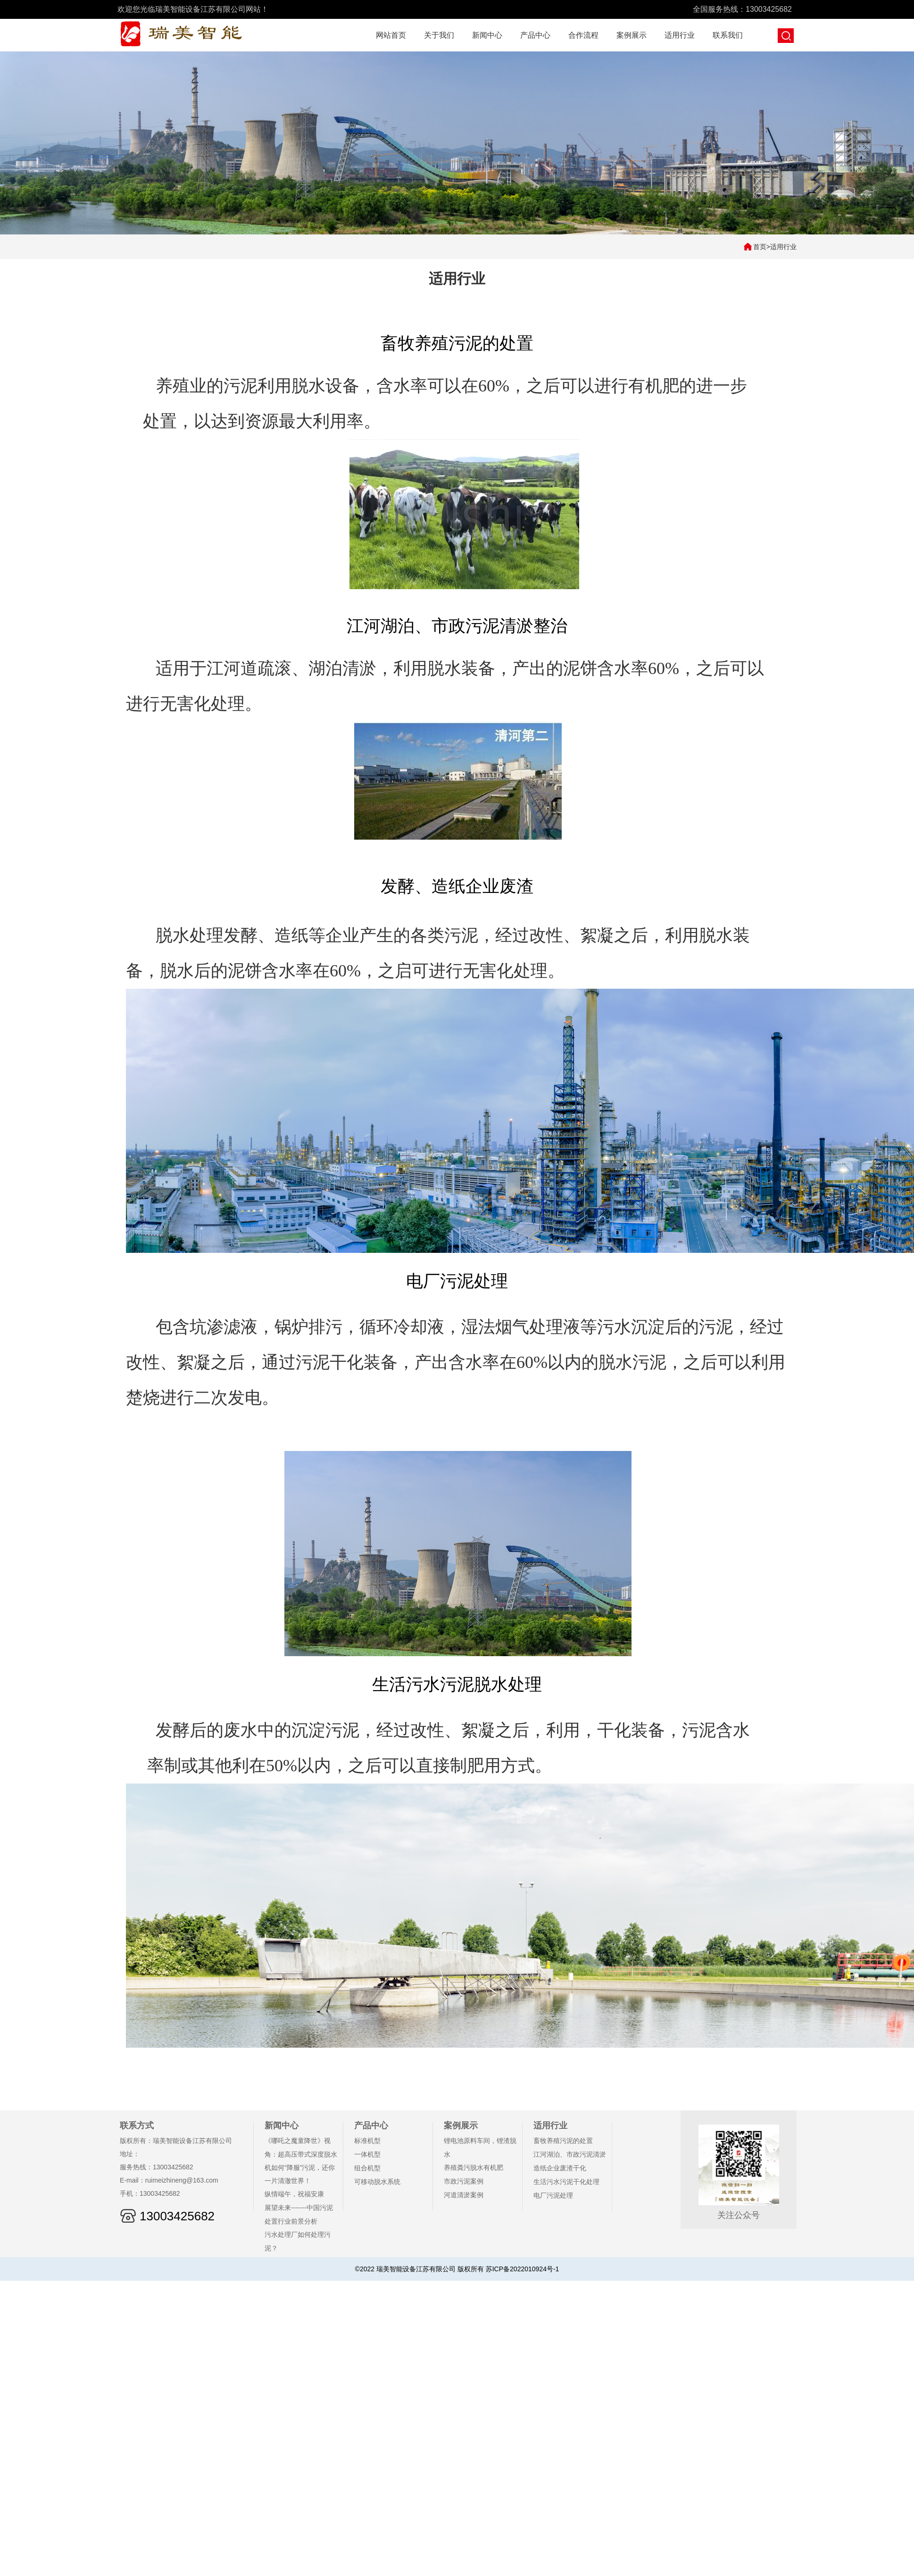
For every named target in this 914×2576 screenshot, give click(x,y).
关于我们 (439, 35)
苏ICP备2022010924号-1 (522, 2269)
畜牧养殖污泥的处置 (563, 2140)
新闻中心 (487, 35)
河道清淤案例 (463, 2195)
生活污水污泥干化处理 (566, 2181)
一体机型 (367, 2154)
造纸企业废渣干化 (559, 2168)
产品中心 (535, 35)
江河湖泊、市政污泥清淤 (569, 2154)
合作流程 (583, 35)
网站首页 (391, 35)
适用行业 (680, 35)
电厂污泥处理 (553, 2195)
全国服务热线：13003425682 (742, 9)
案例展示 (631, 35)
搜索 (786, 35)
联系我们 (728, 35)
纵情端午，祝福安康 (294, 2194)
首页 (759, 246)
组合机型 (367, 2168)
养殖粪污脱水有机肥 (473, 2167)
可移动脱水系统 (377, 2181)
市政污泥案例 (463, 2181)
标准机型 (367, 2140)
